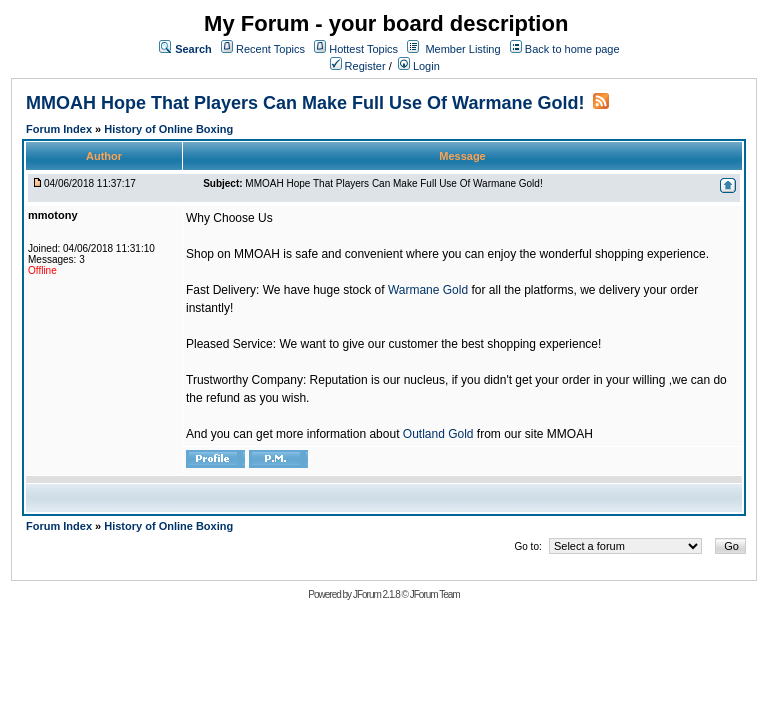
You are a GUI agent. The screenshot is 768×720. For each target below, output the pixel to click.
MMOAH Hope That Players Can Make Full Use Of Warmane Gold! (305, 103)
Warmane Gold (428, 290)
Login (419, 66)
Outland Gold (438, 434)
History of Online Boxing (168, 129)
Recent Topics (270, 49)
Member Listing (462, 49)
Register (358, 66)
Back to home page (572, 49)
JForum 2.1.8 (376, 594)
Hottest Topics (363, 49)
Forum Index (60, 129)
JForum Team (435, 594)
